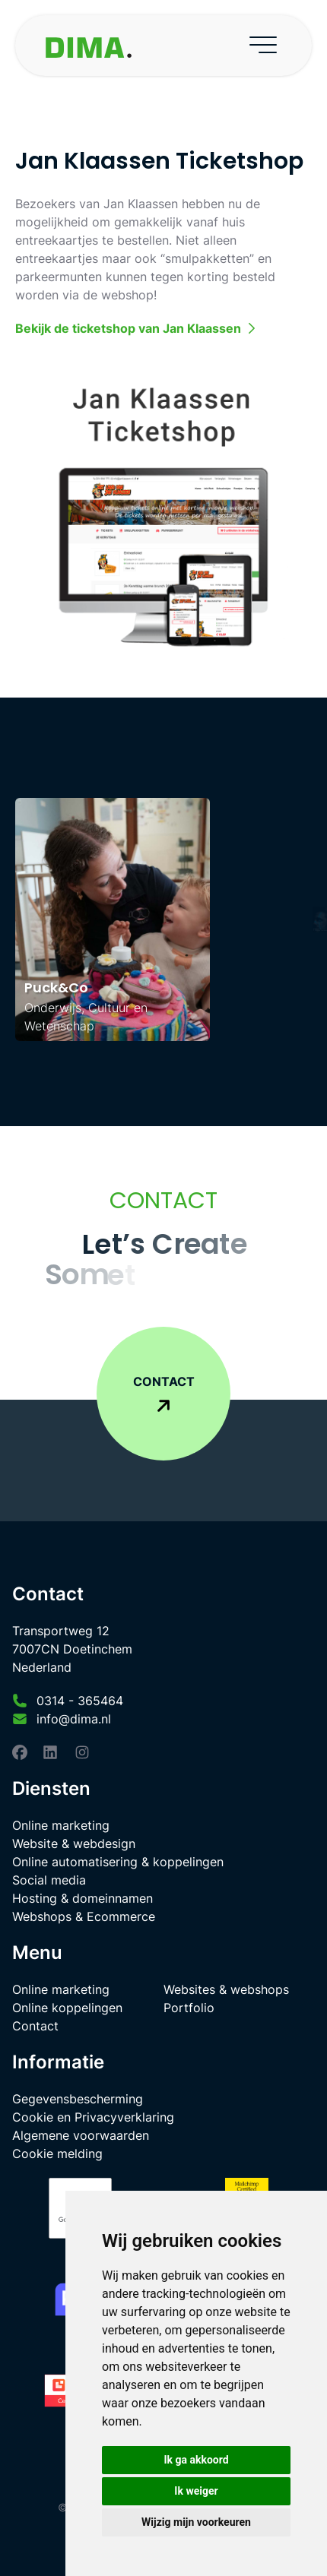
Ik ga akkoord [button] (196, 2460)
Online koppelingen (67, 2007)
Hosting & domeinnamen (82, 1898)
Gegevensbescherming (77, 2098)
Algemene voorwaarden (80, 2135)
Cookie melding (57, 2153)
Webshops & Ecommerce (83, 1916)
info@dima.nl (74, 1718)
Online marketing (61, 1825)
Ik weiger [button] (195, 2491)
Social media (49, 1880)
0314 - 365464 (80, 1700)
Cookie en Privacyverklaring (93, 2117)
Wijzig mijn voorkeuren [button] (196, 2522)
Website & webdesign (73, 1843)
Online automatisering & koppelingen (118, 1861)
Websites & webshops (226, 1989)
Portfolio (189, 2007)
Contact (35, 2025)
